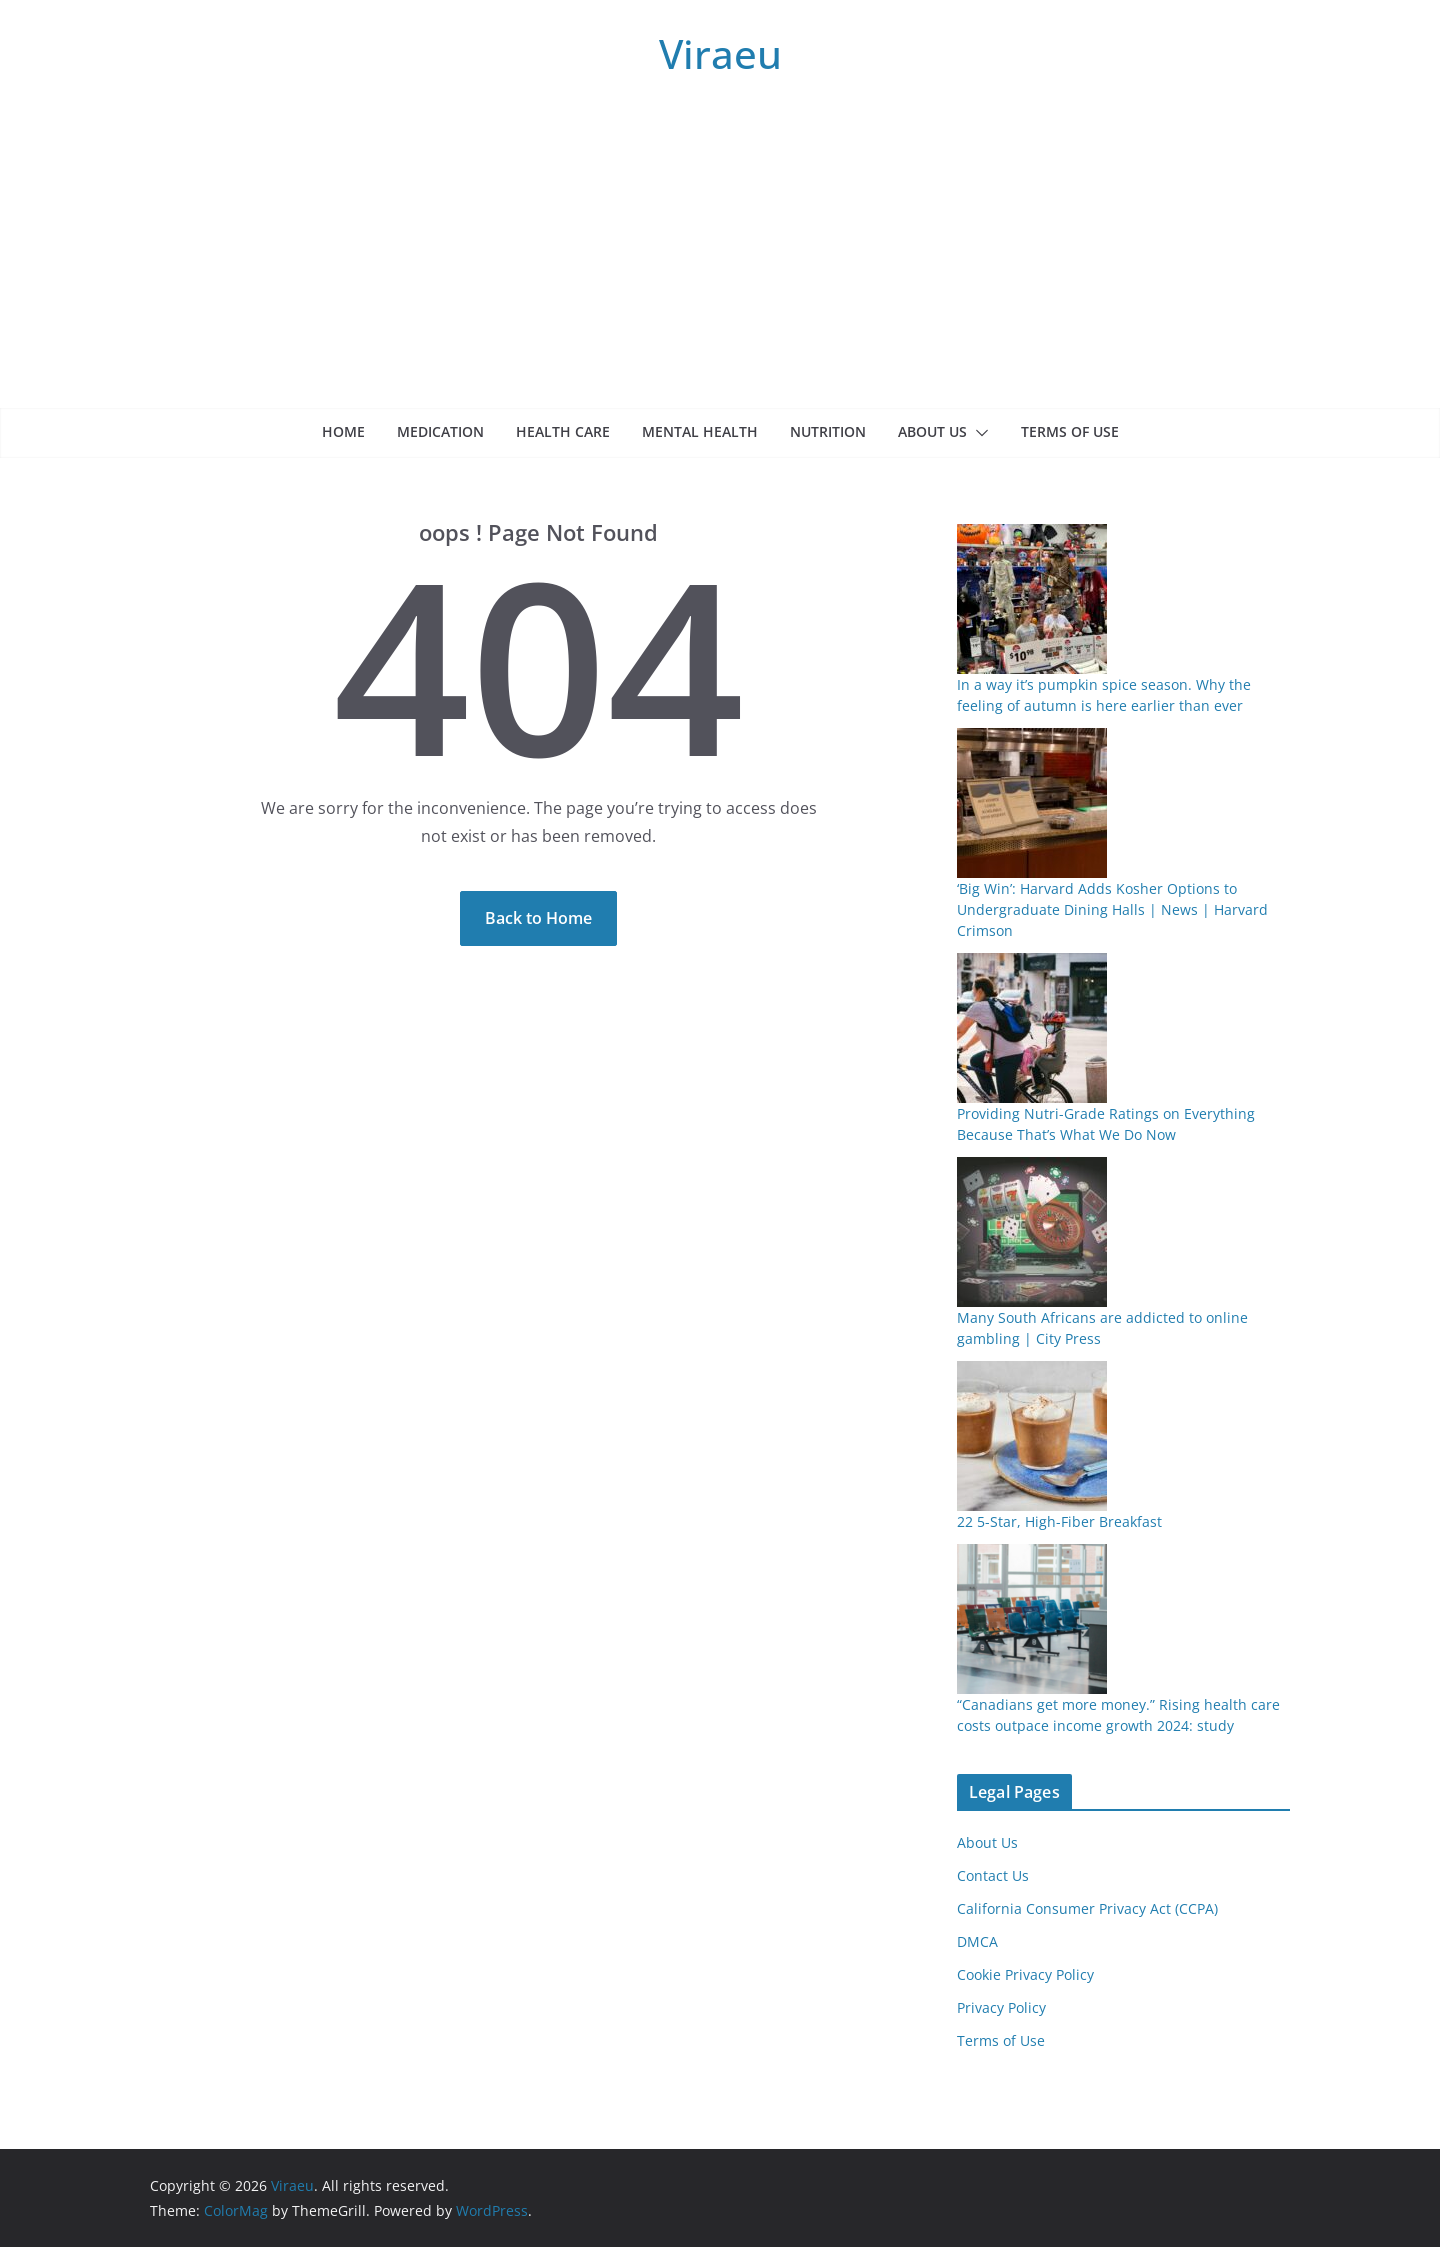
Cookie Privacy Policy (1025, 1974)
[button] (978, 433)
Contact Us (993, 1875)
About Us (932, 431)
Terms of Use (1070, 431)
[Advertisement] (720, 258)
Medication (440, 431)
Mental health (700, 431)
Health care (563, 431)
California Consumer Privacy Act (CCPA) (1087, 1908)
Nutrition (828, 431)
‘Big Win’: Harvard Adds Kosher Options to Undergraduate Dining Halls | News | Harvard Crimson (1112, 909)
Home (343, 431)
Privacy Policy (1001, 2007)
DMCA (977, 1941)
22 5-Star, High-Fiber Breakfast (1059, 1521)
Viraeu (720, 53)
